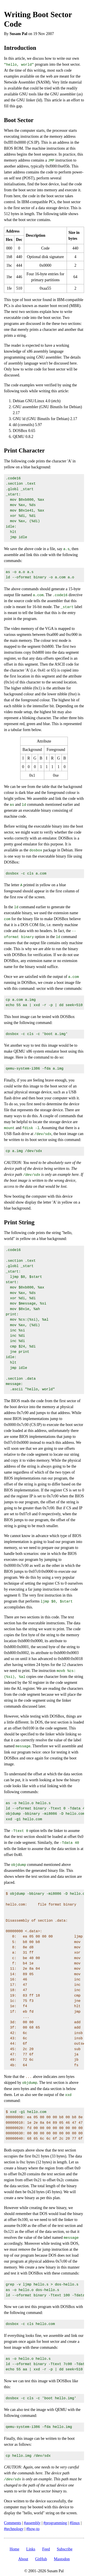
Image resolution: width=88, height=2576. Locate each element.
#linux (75, 2521)
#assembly (32, 2521)
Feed (46, 2547)
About (23, 2557)
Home (14, 2547)
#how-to (33, 2527)
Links (30, 2547)
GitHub (41, 2557)
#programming (55, 2521)
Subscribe (64, 2547)
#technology (14, 2527)
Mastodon (62, 2557)
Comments (12, 2521)
